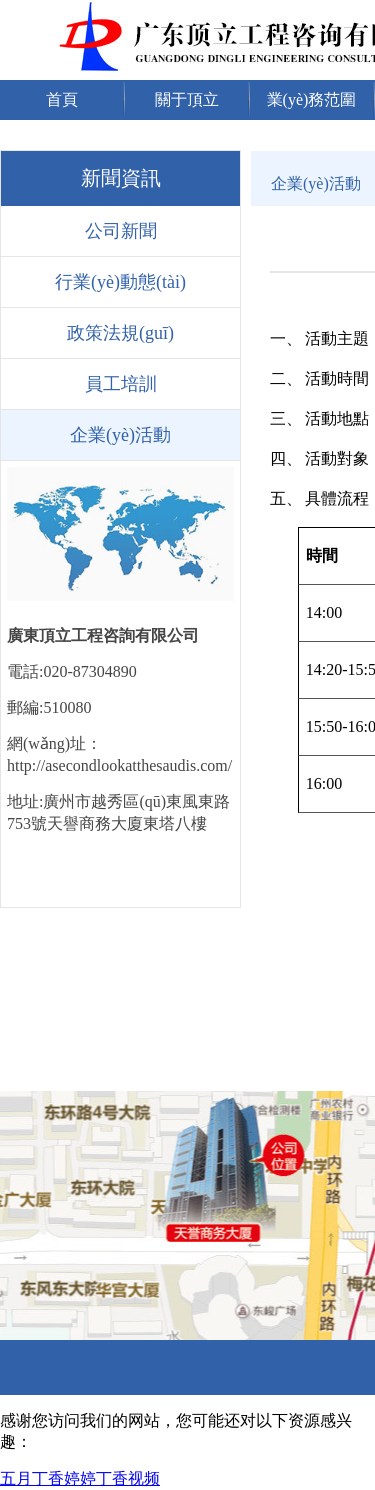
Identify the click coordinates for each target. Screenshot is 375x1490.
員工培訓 (121, 384)
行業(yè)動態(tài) (120, 282)
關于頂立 (187, 99)
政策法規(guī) (120, 333)
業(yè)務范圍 (312, 99)
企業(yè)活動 (120, 435)
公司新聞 (121, 231)
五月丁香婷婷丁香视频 (80, 1478)
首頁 (62, 99)
